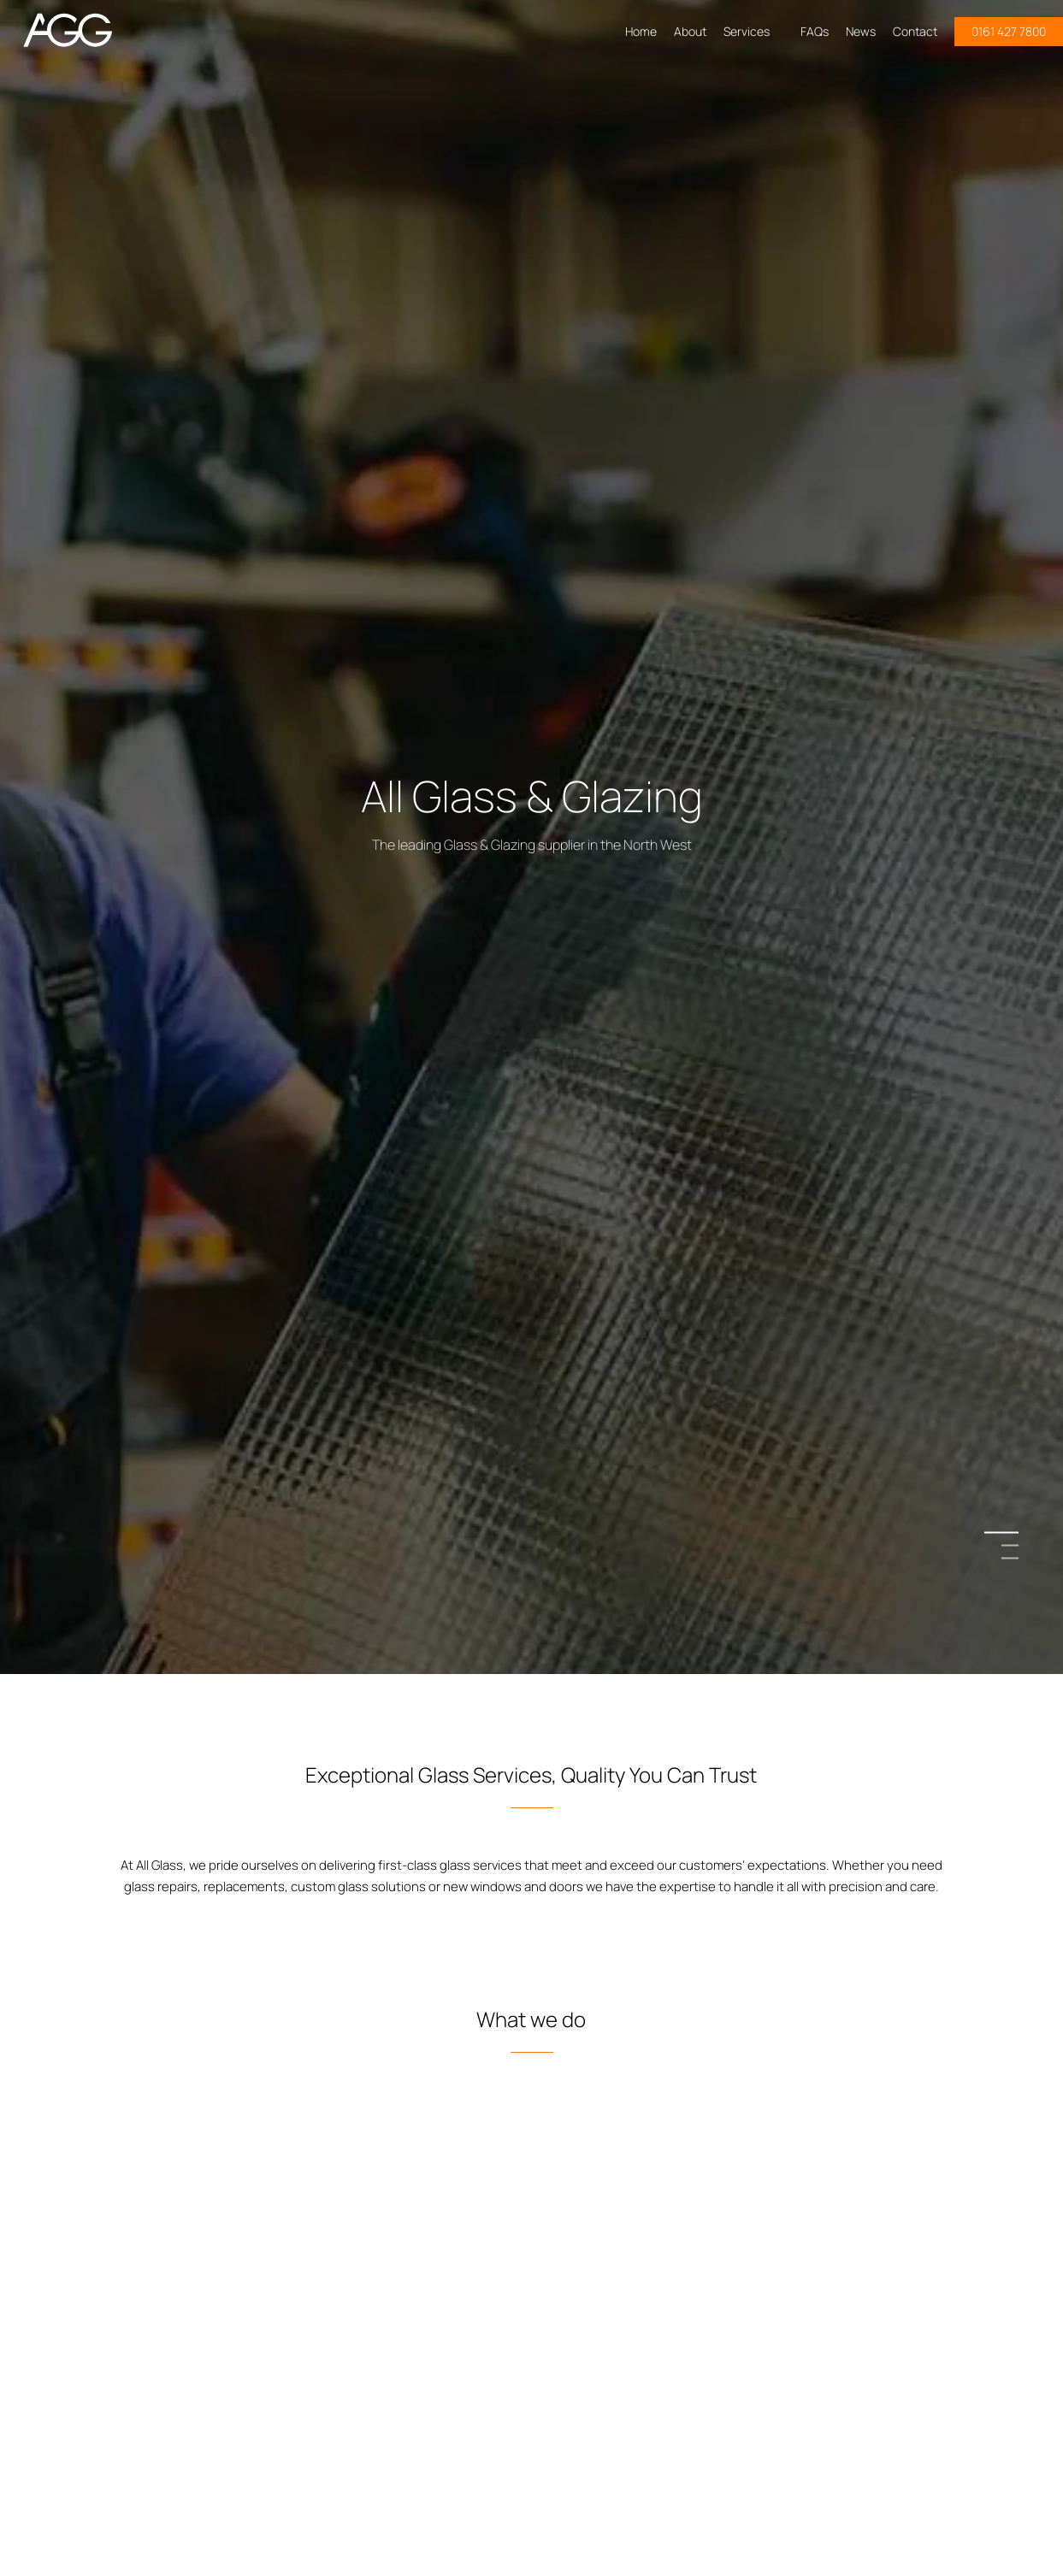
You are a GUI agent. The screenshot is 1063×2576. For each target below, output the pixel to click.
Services (753, 31)
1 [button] (1010, 1532)
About (690, 31)
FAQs (814, 31)
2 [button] (1010, 1545)
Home (641, 31)
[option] (531, 1288)
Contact (915, 31)
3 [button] (1010, 1558)
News (861, 31)
